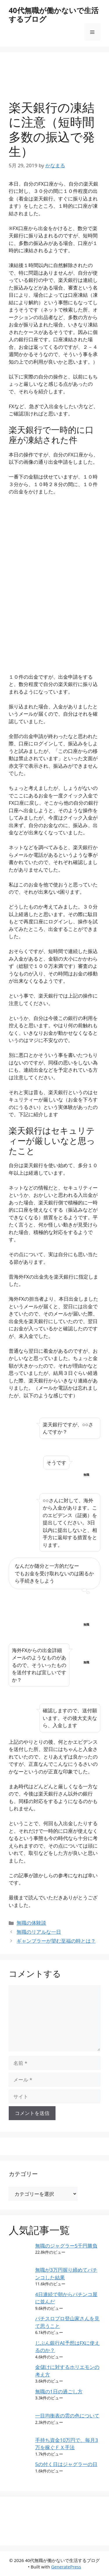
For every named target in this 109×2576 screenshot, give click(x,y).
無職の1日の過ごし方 (59, 2391)
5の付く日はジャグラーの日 (66, 2464)
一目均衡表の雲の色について (67, 2415)
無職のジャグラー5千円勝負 (66, 2245)
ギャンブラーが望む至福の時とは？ (56, 1940)
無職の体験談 (31, 1922)
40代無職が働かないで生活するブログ (54, 14)
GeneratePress (66, 2567)
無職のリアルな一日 (39, 1931)
